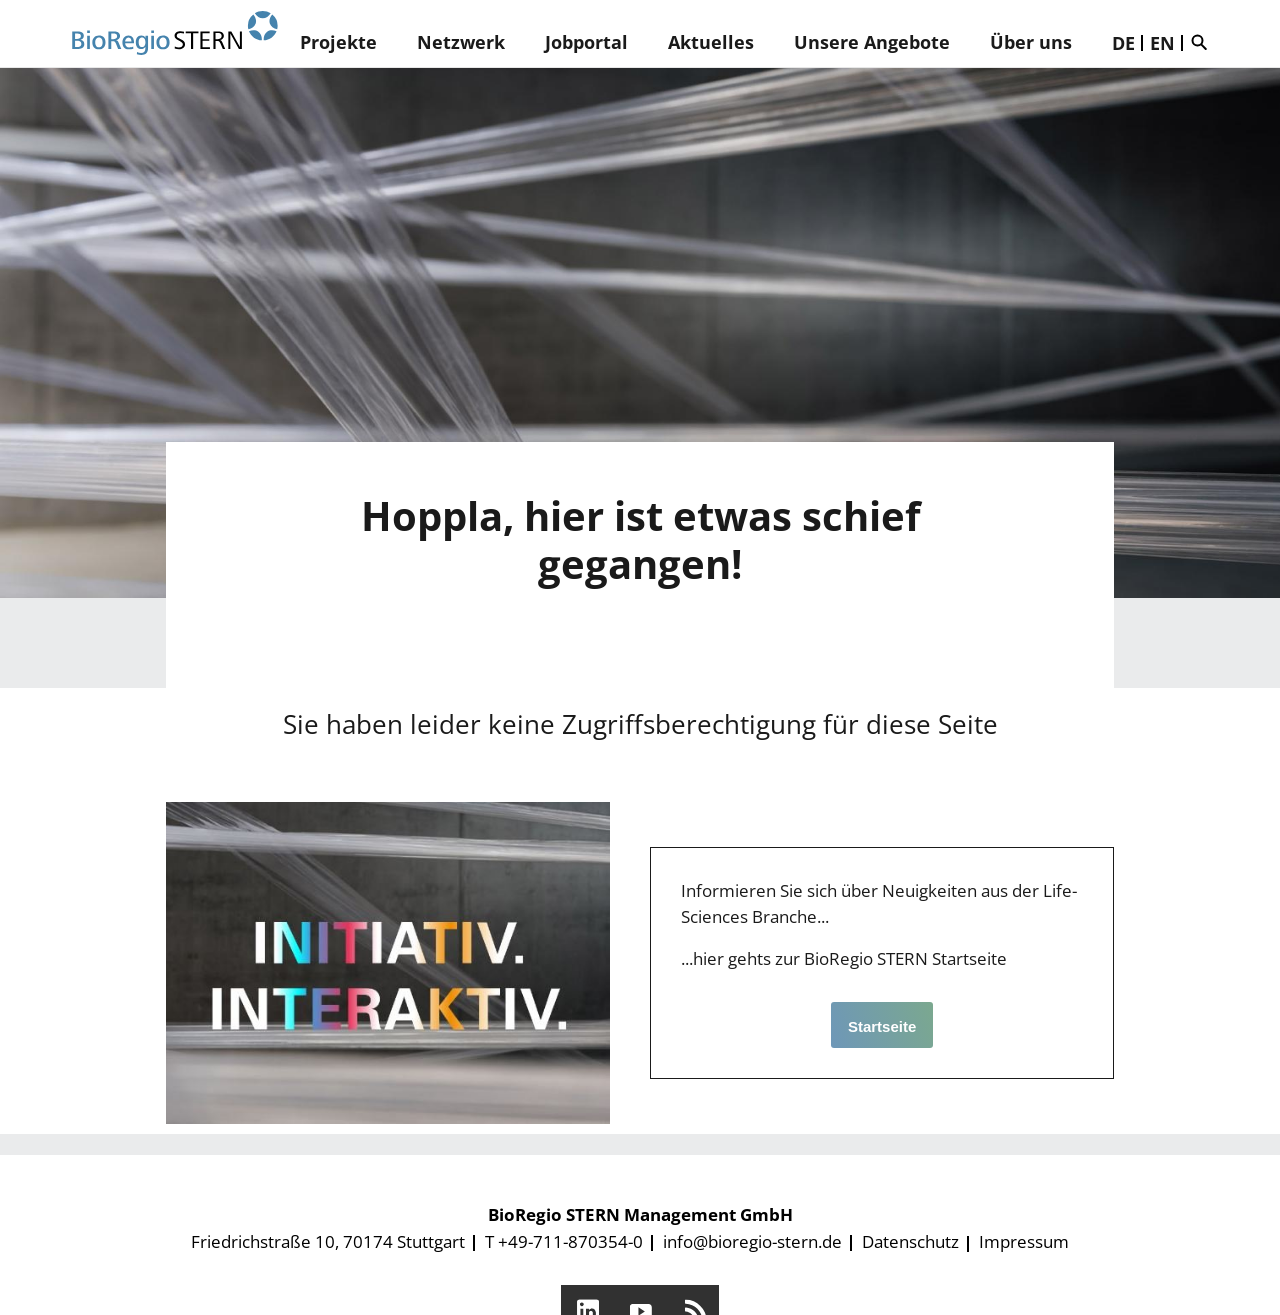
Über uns (1031, 42)
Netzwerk (461, 42)
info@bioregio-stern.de (752, 1241)
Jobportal (586, 42)
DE (1123, 43)
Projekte (338, 42)
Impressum (1024, 1241)
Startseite (882, 1026)
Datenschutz (910, 1241)
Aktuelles (711, 42)
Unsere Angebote (872, 42)
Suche (1204, 42)
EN (1162, 43)
